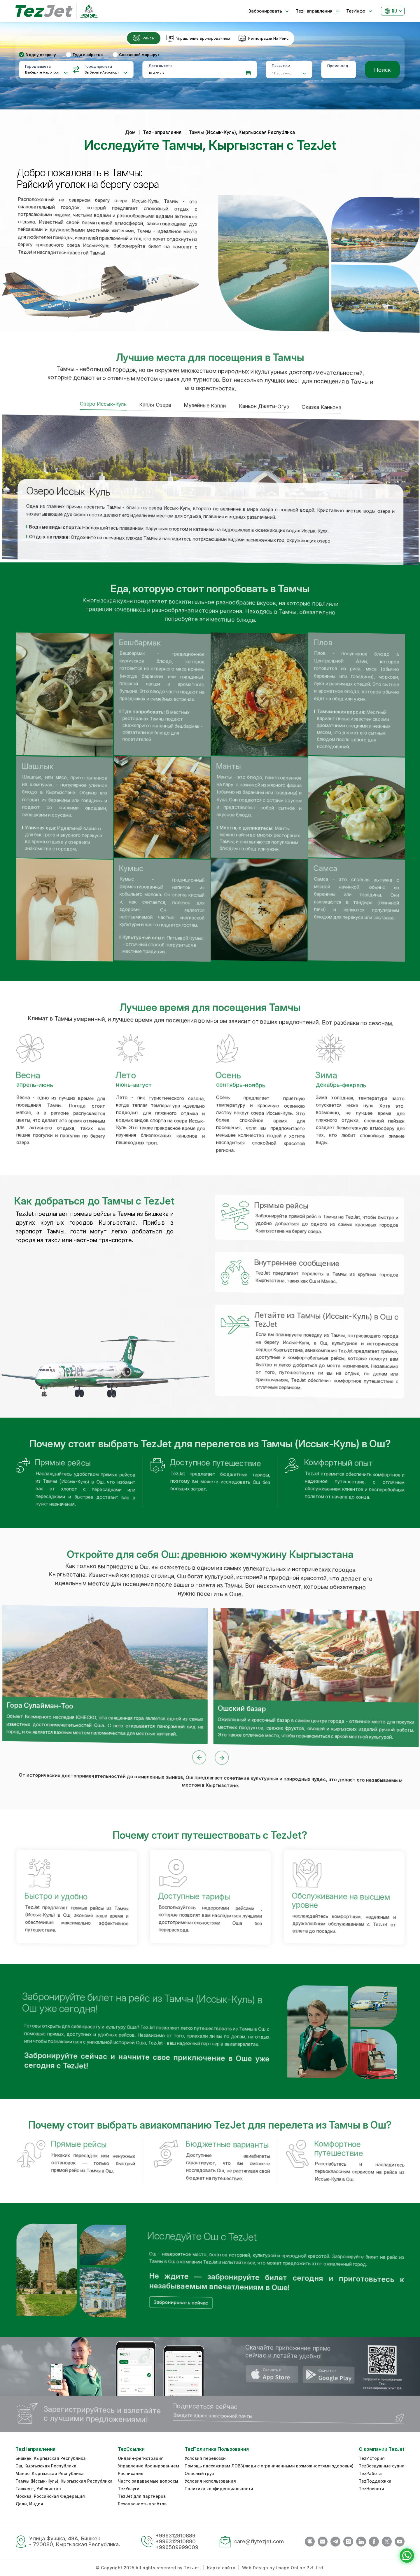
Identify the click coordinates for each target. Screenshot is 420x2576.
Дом (130, 132)
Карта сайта (221, 2567)
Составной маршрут (139, 54)
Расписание (131, 2473)
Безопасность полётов (142, 2503)
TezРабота (370, 2473)
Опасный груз (199, 2473)
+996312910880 (175, 2541)
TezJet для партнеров (142, 2496)
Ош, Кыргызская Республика (45, 2465)
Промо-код (337, 66)
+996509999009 (176, 2547)
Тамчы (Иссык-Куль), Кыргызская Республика (64, 2481)
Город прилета (98, 66)
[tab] (144, 38)
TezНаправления (162, 132)
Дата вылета (160, 66)
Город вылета (38, 66)
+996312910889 (175, 2536)
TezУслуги (128, 2488)
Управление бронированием (148, 2465)
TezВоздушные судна (382, 2465)
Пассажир (281, 65)
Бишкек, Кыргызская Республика (50, 2458)
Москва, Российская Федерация (50, 2496)
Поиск (382, 69)
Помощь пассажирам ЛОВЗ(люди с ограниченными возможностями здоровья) (269, 2465)
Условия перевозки (205, 2458)
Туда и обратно (87, 54)
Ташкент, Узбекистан (38, 2488)
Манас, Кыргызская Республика (49, 2473)
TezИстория (372, 2458)
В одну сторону (40, 54)
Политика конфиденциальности (219, 2488)
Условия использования (210, 2481)
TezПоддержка (375, 2481)
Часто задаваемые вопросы (148, 2481)
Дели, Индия (29, 2503)
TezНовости (371, 2488)
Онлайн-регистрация (141, 2458)
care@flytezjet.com (259, 2541)
